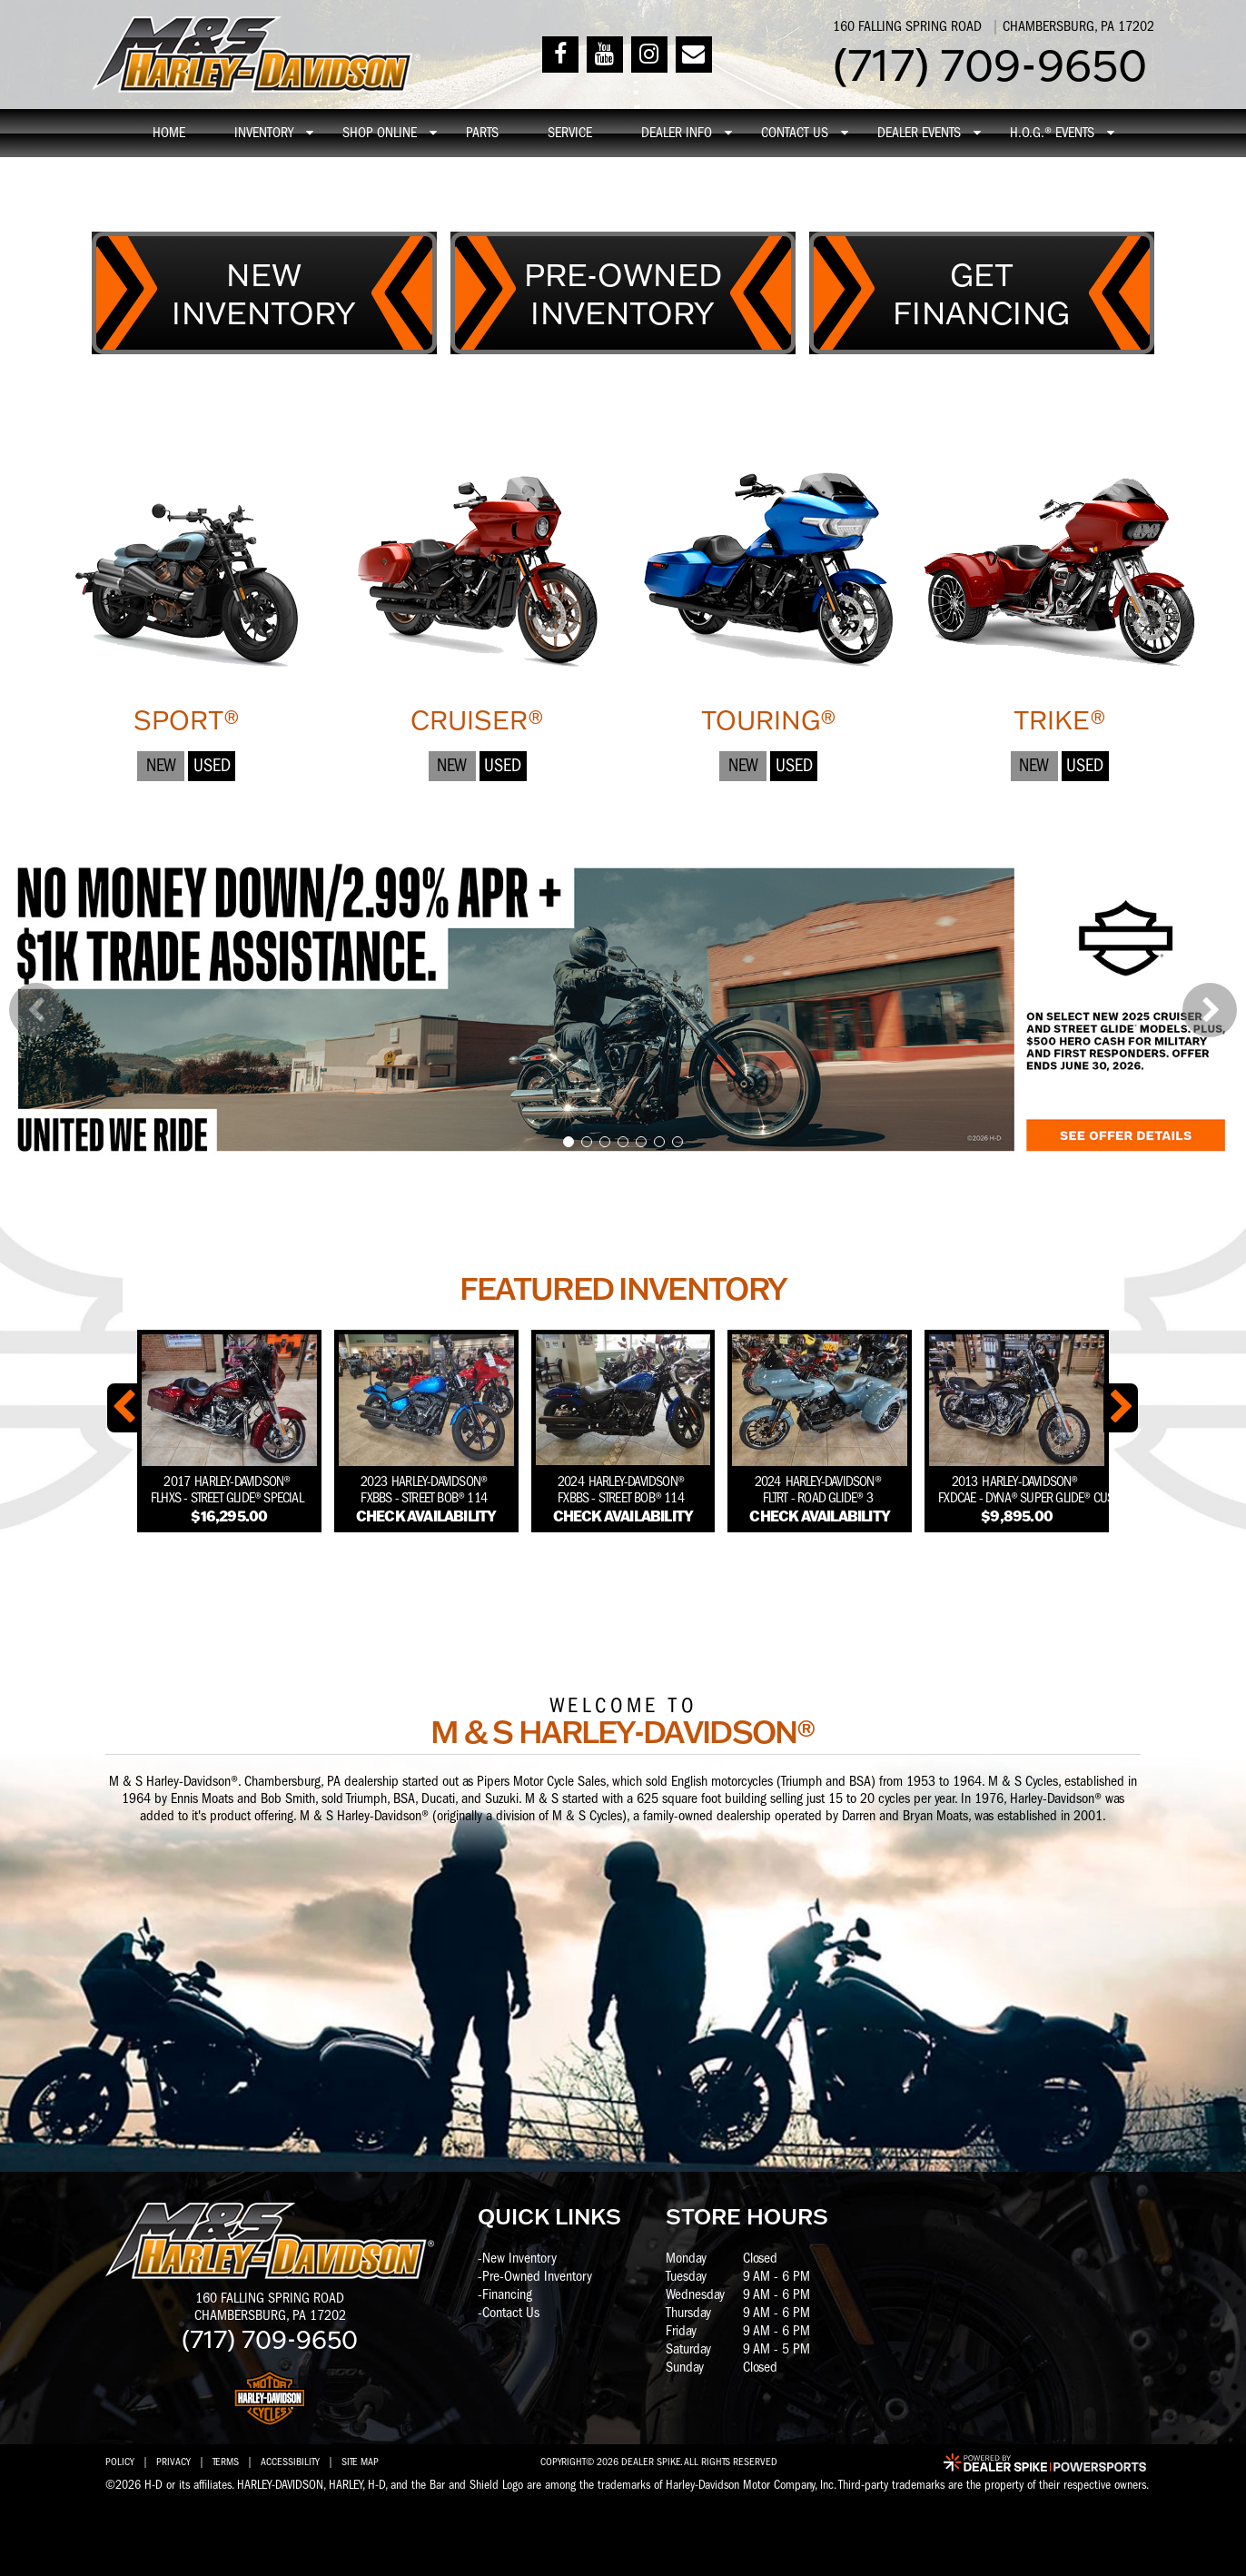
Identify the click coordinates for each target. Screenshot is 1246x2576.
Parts (482, 132)
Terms (226, 2461)
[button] (36, 1010)
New (161, 765)
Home (169, 132)
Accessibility (290, 2461)
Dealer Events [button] (919, 132)
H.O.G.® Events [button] (1052, 132)
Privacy (173, 2461)
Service (570, 132)
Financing (507, 2294)
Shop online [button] (379, 132)
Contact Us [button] (794, 132)
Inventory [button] (263, 132)
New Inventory (519, 2258)
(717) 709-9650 (270, 2338)
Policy (119, 2461)
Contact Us (510, 2312)
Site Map (360, 2461)
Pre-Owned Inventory (537, 2276)
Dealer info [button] (676, 132)
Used (212, 765)
